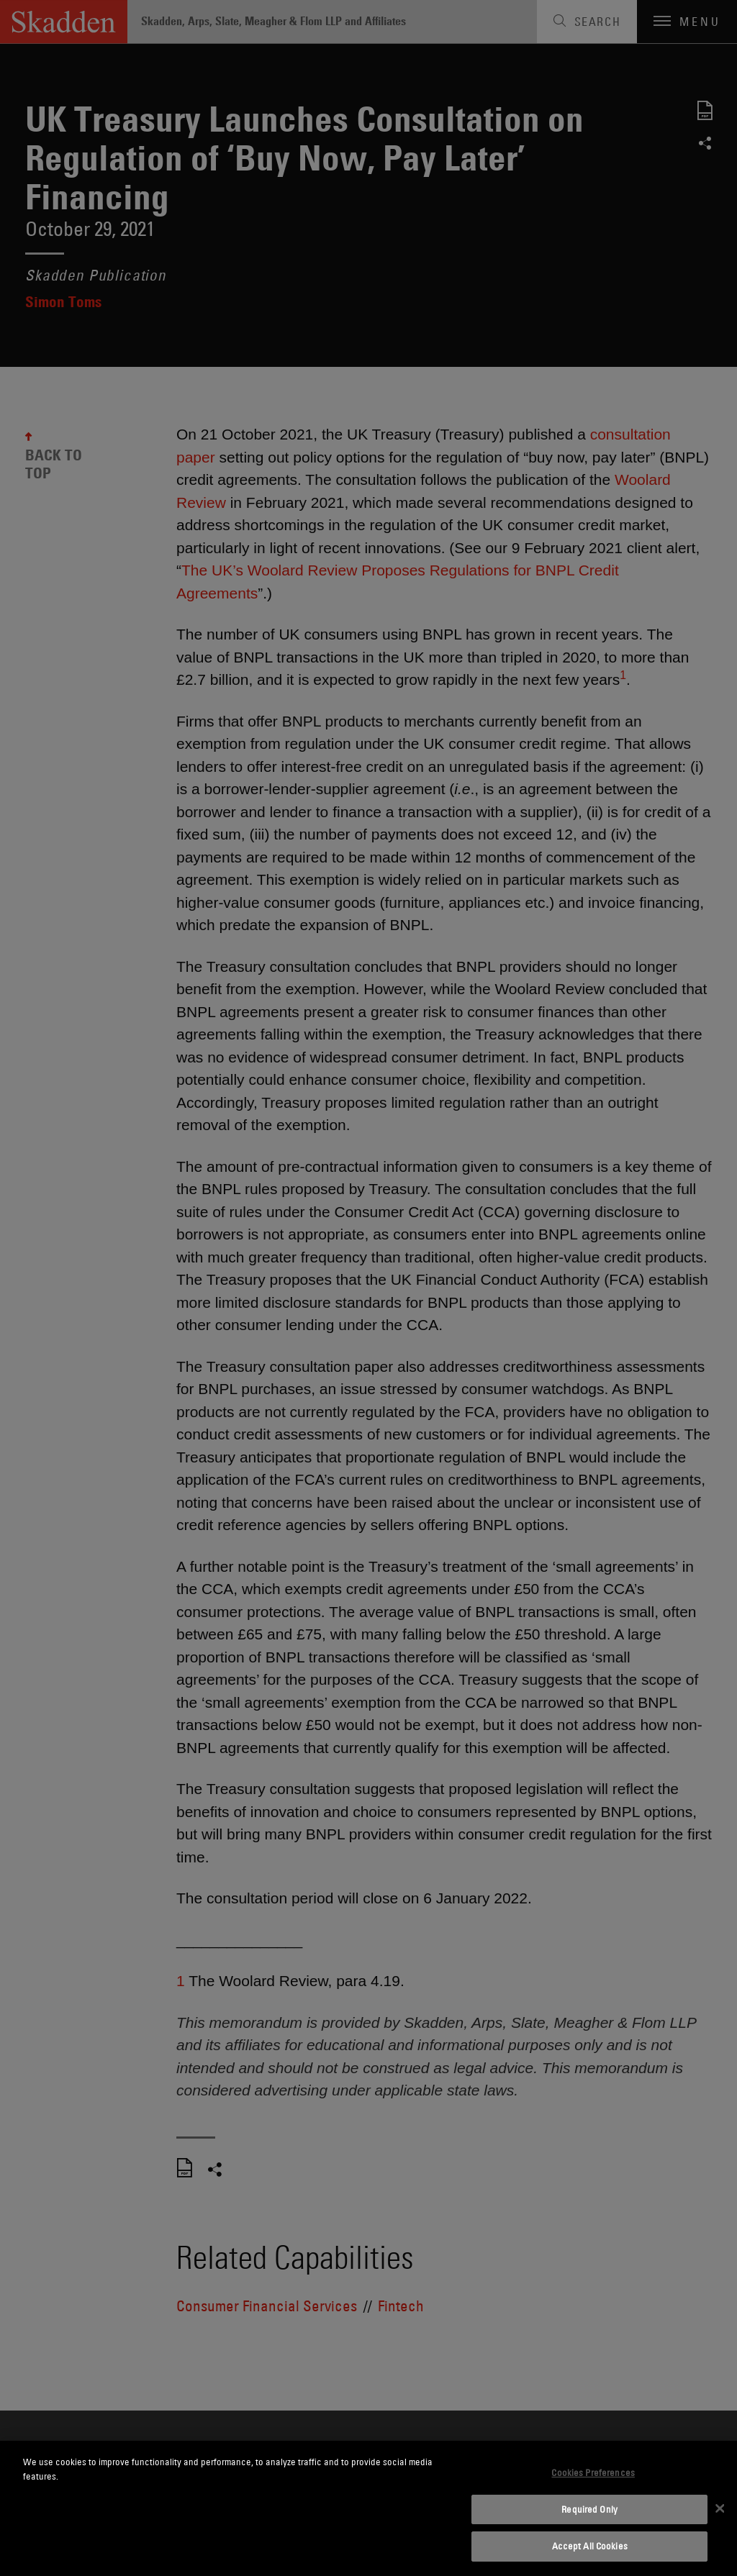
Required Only (589, 2509)
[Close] (719, 2508)
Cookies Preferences (592, 2472)
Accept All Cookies (590, 2546)
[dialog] (368, 2508)
